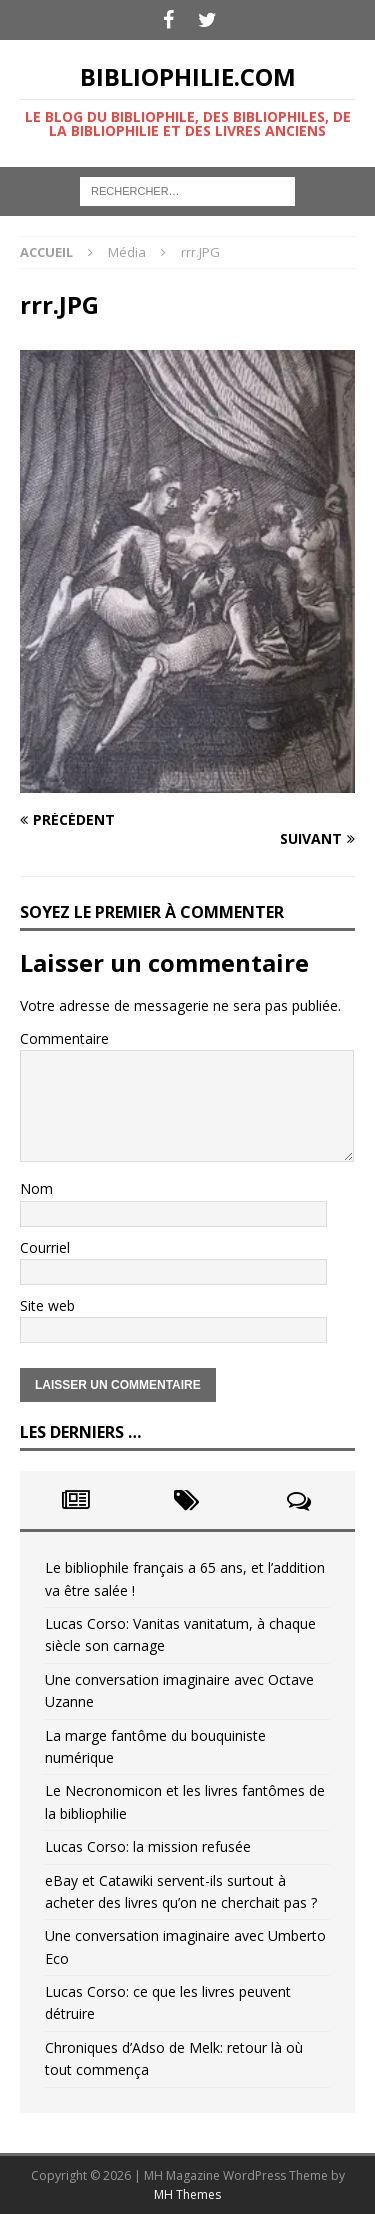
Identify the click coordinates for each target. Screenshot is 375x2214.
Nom (36, 1188)
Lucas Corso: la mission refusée (148, 1846)
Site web (47, 1305)
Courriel (45, 1247)
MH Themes (187, 2194)
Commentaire (64, 1038)
